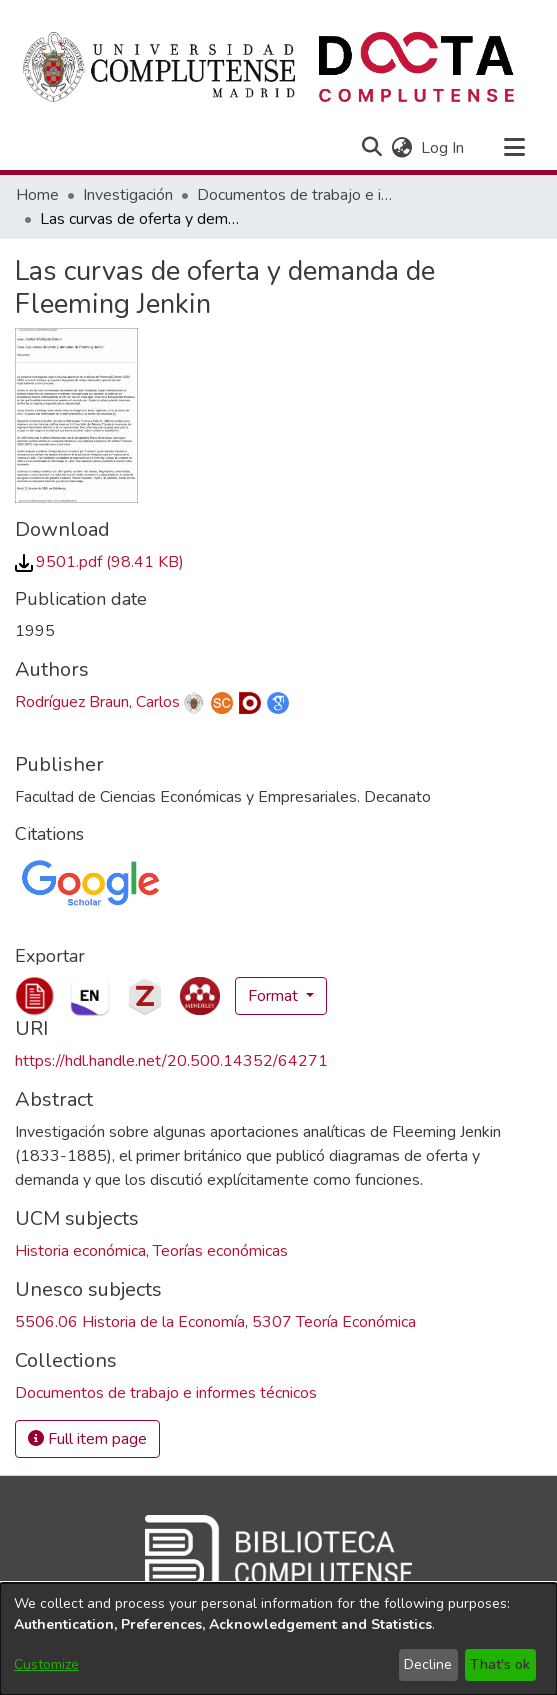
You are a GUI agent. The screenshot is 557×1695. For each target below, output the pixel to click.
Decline (428, 1664)
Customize (46, 1664)
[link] (99, 562)
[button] (371, 148)
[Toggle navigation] (514, 148)
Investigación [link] (128, 195)
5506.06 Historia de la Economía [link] (130, 1322)
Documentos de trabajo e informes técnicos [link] (297, 195)
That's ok (500, 1664)
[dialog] (278, 1639)
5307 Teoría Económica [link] (334, 1322)
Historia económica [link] (80, 1251)
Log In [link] (443, 148)
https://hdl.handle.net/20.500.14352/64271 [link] (171, 1061)
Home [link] (37, 195)
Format (275, 996)
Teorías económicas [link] (220, 1251)
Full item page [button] (87, 1439)
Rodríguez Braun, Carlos (97, 702)
